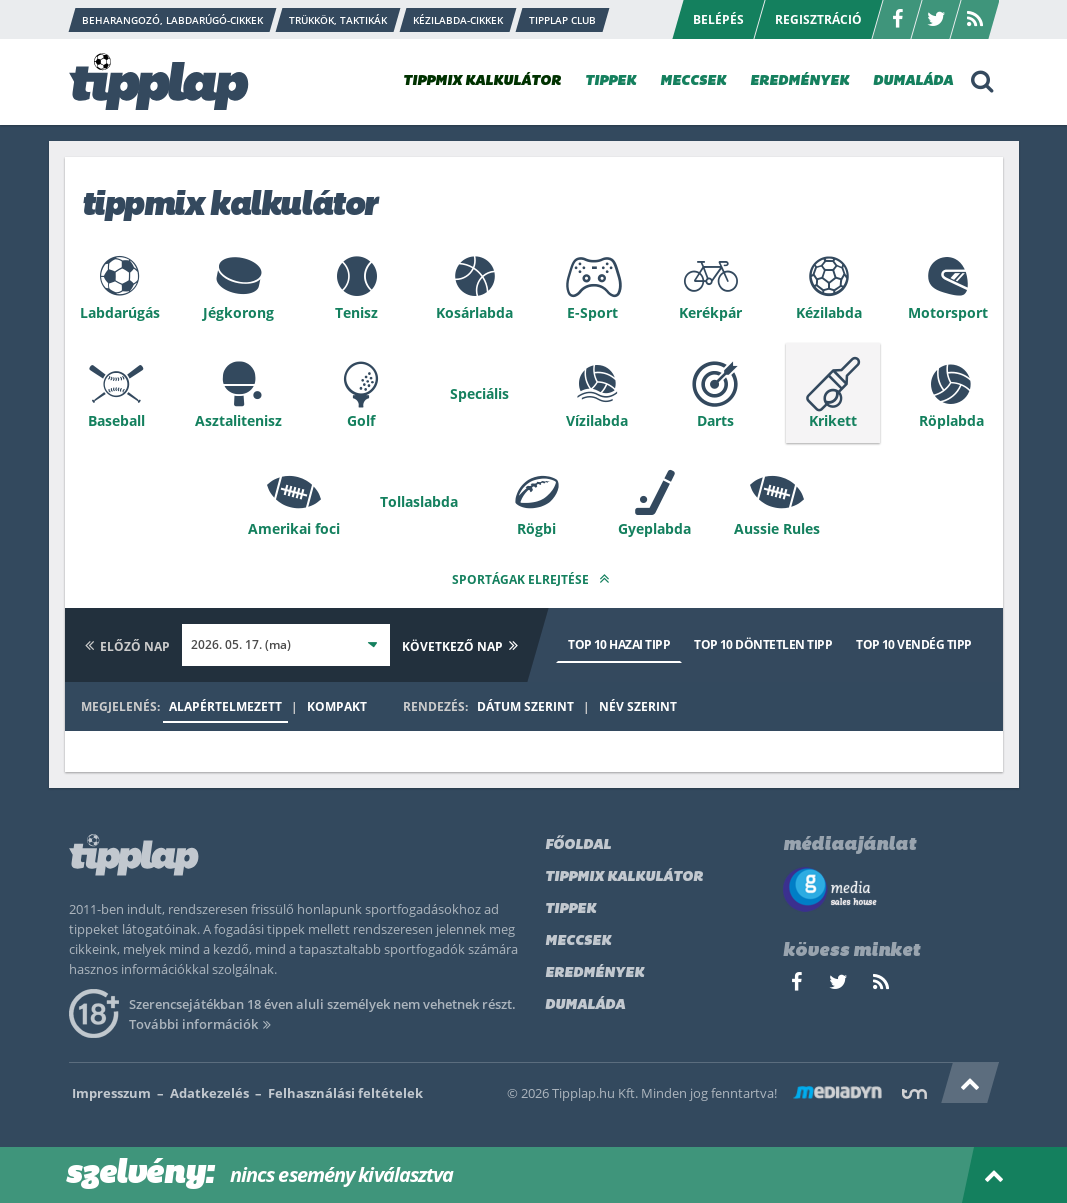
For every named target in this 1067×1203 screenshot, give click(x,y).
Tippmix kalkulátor (624, 877)
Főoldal (578, 845)
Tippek (570, 909)
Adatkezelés (209, 1093)
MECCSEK (693, 81)
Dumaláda (585, 1005)
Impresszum (111, 1093)
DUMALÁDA (913, 81)
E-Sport (592, 312)
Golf (361, 420)
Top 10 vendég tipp (913, 644)
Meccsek (578, 941)
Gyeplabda (654, 528)
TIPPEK (610, 81)
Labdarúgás (120, 312)
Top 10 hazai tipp (619, 644)
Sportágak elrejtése (533, 578)
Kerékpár (710, 312)
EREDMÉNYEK (799, 81)
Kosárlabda (474, 312)
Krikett (833, 420)
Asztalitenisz (238, 420)
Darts (715, 420)
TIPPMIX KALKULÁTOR (482, 81)
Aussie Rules (777, 528)
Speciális (479, 393)
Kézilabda (829, 312)
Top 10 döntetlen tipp (763, 644)
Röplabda (951, 420)
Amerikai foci (294, 528)
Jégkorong (238, 312)
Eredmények (594, 973)
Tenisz (356, 312)
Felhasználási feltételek (345, 1093)
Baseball (116, 420)
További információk (203, 1024)
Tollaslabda (419, 501)
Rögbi (536, 528)
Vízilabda (597, 420)
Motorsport (948, 312)
